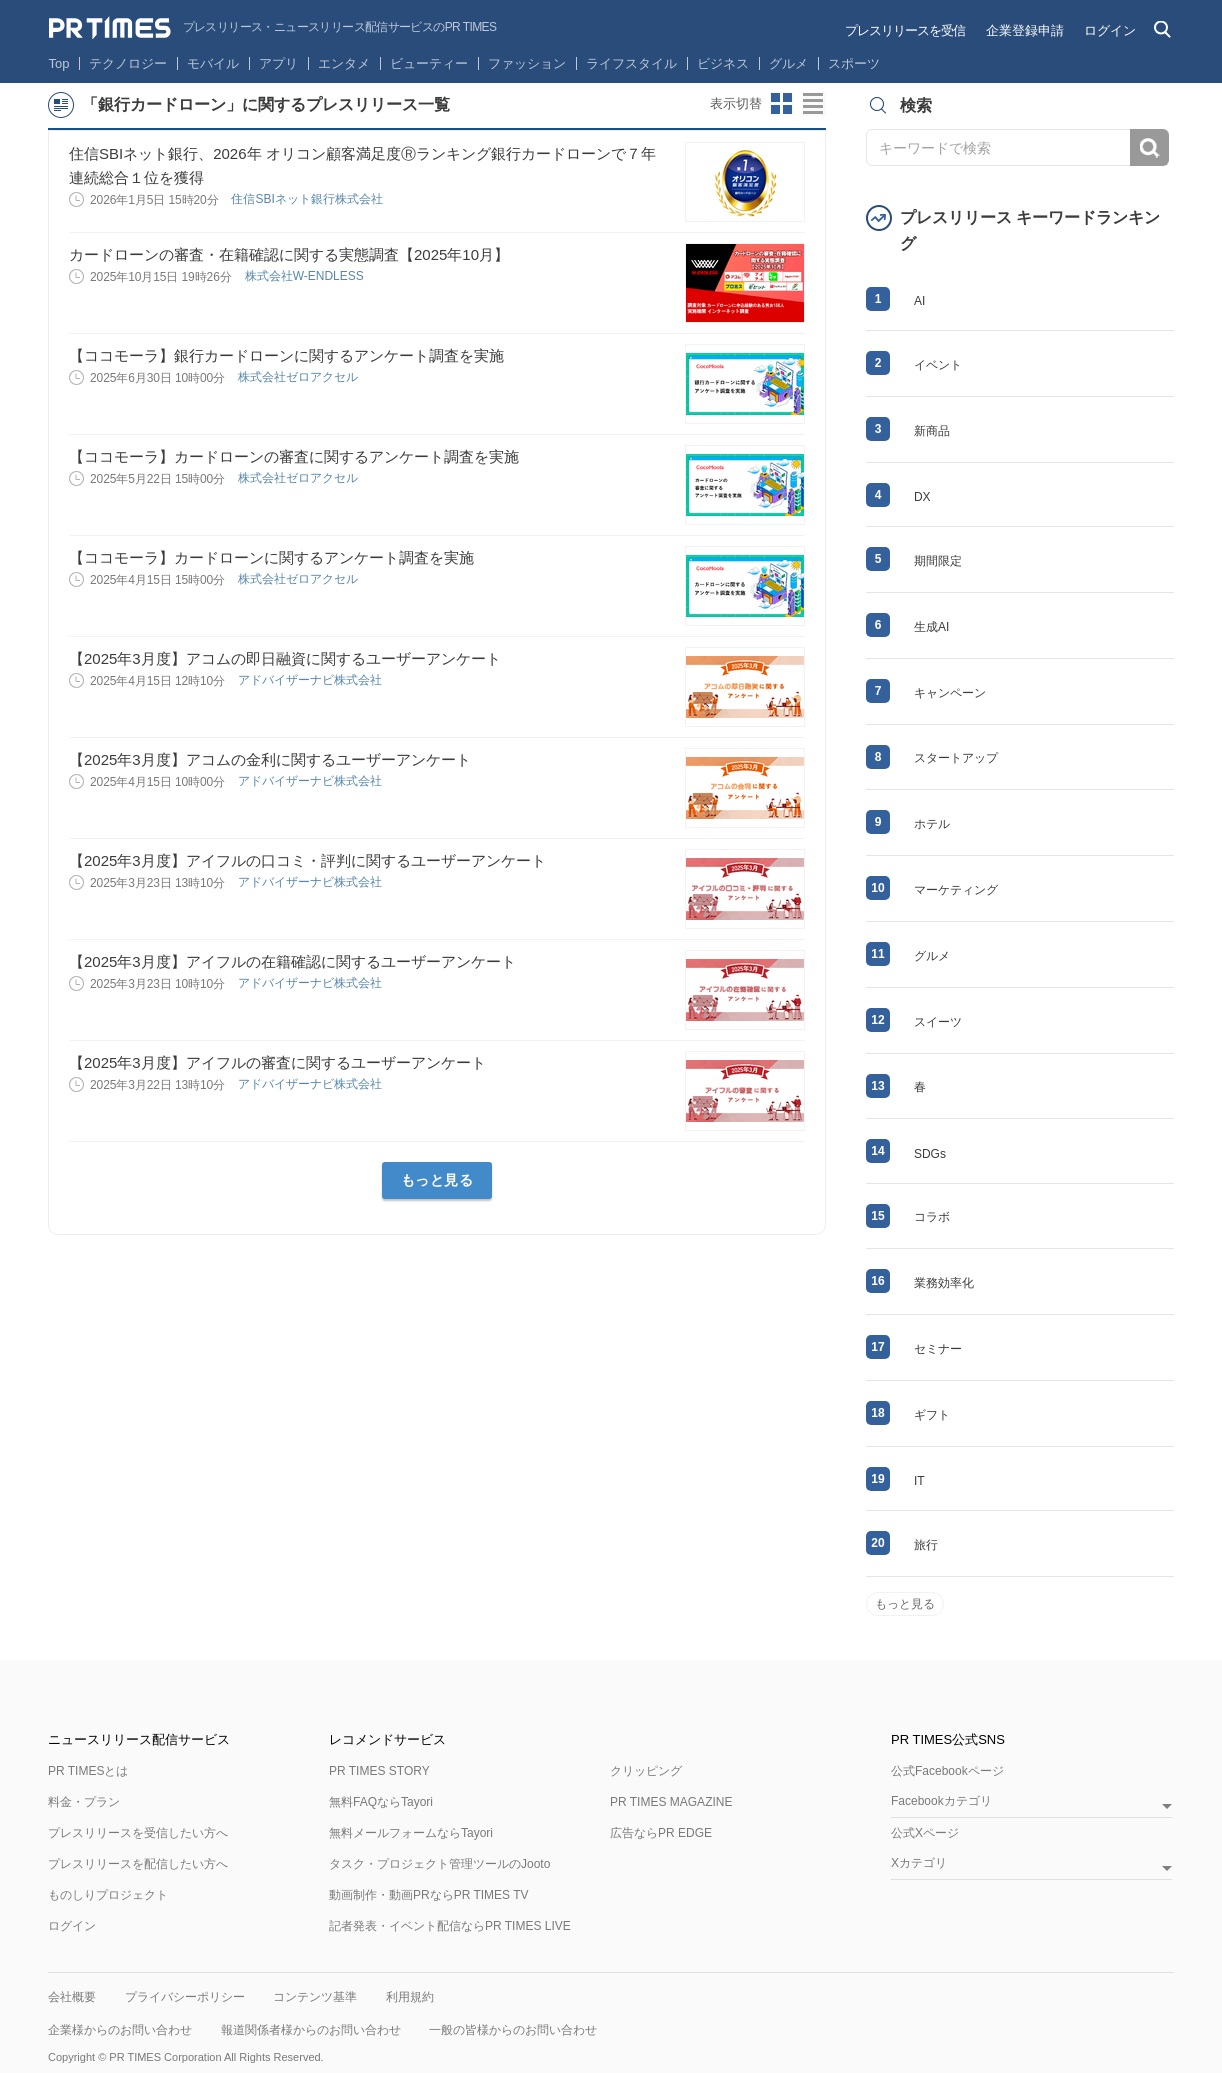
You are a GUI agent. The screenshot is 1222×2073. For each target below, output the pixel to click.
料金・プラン (84, 1802)
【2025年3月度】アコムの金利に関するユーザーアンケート (270, 759)
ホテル (932, 824)
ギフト (932, 1415)
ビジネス (723, 63)
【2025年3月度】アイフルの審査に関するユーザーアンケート (277, 1062)
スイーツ (938, 1022)
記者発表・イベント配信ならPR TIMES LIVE (450, 1926)
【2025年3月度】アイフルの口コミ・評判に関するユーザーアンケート (307, 860)
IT (919, 1481)
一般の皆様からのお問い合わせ (513, 2030)
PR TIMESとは (88, 1771)
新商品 (932, 431)
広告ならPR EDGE (661, 1833)
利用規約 (410, 1997)
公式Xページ (925, 1833)
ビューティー (429, 63)
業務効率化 (944, 1283)
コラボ (932, 1217)
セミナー (938, 1349)
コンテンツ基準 (315, 1997)
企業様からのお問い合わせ (120, 2030)
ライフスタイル (631, 63)
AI (919, 301)
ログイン (1110, 30)
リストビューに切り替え (814, 104)
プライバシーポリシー (185, 1997)
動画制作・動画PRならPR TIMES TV (429, 1895)
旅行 (926, 1545)
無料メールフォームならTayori (411, 1833)
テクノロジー (128, 63)
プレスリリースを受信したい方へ (138, 1833)
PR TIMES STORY (379, 1771)
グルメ (788, 63)
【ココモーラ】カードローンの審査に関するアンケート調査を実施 (294, 456)
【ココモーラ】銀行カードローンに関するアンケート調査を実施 (286, 355)
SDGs (930, 1154)
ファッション (527, 63)
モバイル (213, 63)
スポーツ (854, 63)
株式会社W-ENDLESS (306, 276)
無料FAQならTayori (381, 1802)
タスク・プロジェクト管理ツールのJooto (439, 1864)
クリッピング (646, 1771)
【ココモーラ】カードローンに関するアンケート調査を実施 (271, 557)
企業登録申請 (1025, 30)
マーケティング (956, 890)
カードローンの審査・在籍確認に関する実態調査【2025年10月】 (289, 254)
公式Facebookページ (947, 1771)
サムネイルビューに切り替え (782, 104)
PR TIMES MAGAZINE (671, 1802)
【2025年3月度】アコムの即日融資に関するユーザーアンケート (285, 658)
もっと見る (437, 1180)
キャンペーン (950, 693)
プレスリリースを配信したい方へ (138, 1864)
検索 (1149, 147)
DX (922, 497)
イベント (938, 365)
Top (59, 63)
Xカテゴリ (919, 1863)
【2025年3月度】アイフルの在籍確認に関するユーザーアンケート (292, 961)
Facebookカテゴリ (941, 1801)
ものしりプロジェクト (108, 1895)
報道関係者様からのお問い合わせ (311, 2030)
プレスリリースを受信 (905, 30)
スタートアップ (956, 758)
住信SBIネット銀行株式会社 (308, 199)
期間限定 (938, 561)
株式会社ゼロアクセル (299, 377)
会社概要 (72, 1997)
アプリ (278, 63)
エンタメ (344, 63)
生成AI (931, 627)
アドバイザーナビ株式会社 (311, 680)
